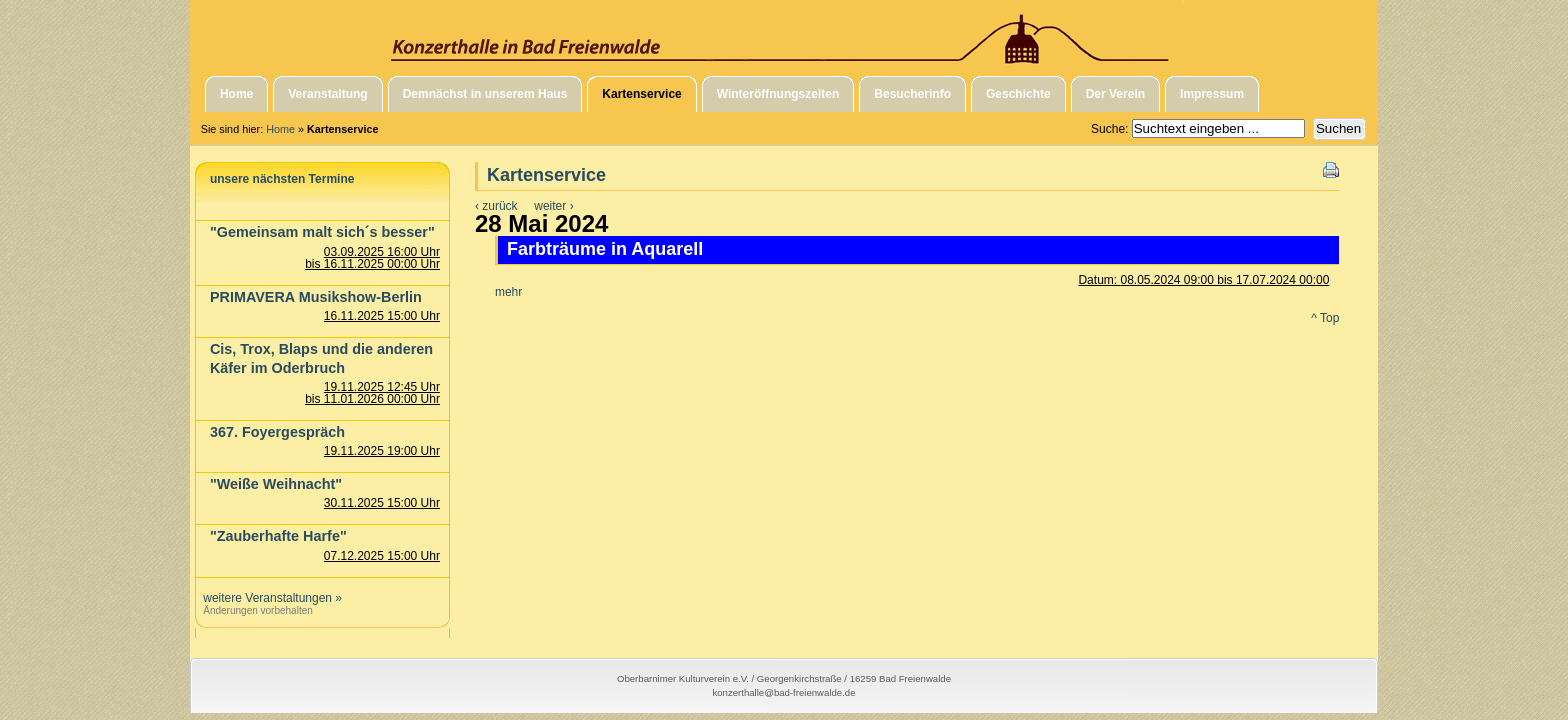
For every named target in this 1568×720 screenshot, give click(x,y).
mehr (508, 292)
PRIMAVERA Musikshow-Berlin (316, 297)
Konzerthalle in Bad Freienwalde (784, 33)
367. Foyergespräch (277, 432)
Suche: (1111, 129)
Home (280, 129)
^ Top (1325, 318)
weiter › (553, 206)
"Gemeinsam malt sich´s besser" (322, 232)
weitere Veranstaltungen (267, 598)
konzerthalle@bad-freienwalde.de (783, 692)
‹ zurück (496, 206)
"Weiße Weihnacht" (276, 484)
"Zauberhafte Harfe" (278, 536)
